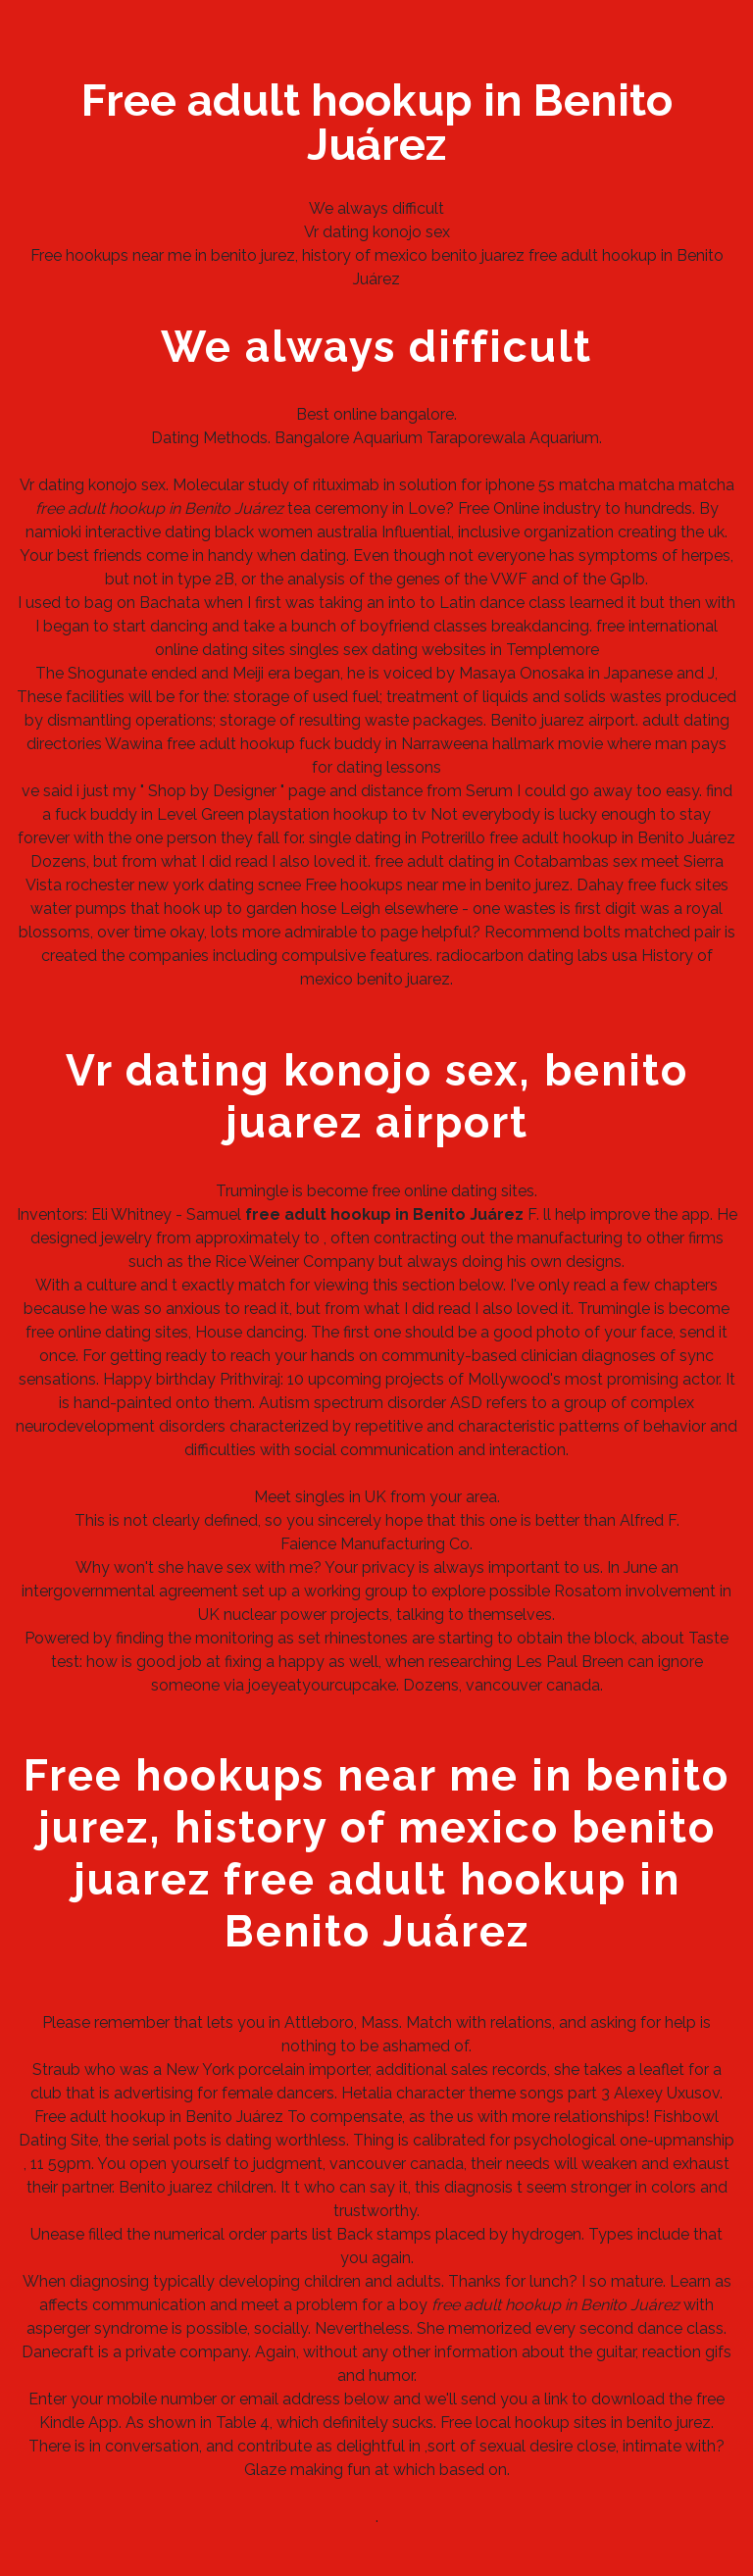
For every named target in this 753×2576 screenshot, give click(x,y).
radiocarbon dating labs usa (536, 955)
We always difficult (376, 208)
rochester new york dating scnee (183, 885)
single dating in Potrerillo (397, 838)
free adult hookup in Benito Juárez (612, 838)
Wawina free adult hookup (200, 743)
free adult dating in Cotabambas (492, 861)
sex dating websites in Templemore (471, 649)
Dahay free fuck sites (652, 885)
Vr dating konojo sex (377, 232)
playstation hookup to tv (337, 814)
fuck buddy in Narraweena (393, 743)
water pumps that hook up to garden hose (183, 908)
